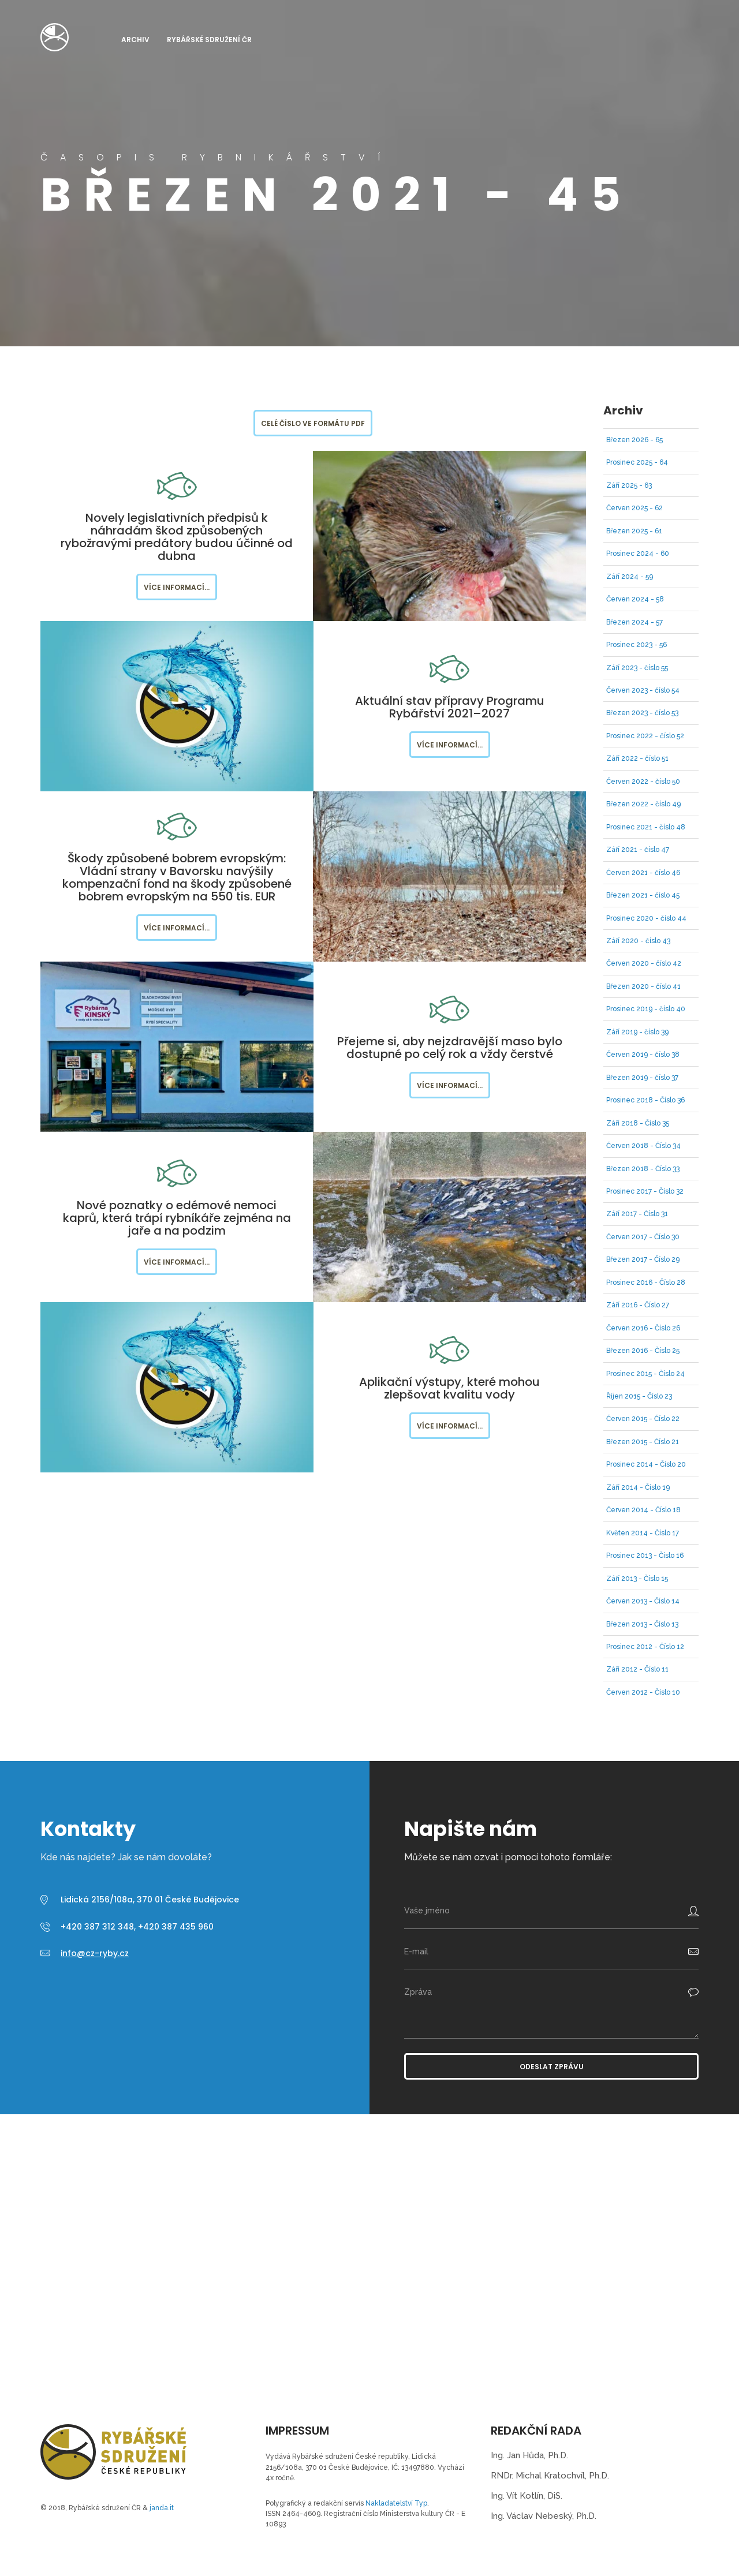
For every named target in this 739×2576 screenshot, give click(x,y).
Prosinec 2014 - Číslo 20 (646, 1464)
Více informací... (177, 587)
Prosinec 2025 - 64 (637, 462)
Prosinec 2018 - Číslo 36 (645, 1100)
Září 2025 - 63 (629, 485)
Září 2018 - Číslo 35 (637, 1123)
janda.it (162, 2508)
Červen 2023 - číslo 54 (643, 690)
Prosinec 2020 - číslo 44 (646, 918)
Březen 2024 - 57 (634, 622)
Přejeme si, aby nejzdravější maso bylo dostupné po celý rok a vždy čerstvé (449, 1047)
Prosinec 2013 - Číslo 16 (645, 1555)
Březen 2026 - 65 (634, 440)
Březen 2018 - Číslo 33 (643, 1169)
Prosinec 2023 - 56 (636, 645)
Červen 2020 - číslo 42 (643, 963)
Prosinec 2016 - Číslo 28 (645, 1282)
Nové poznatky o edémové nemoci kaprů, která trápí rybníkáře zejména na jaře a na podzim (177, 1218)
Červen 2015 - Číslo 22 (643, 1419)
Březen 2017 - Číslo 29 (643, 1259)
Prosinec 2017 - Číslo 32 (645, 1191)
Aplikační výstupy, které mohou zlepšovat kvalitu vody (449, 1388)
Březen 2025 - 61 (634, 531)
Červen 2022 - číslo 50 (643, 781)
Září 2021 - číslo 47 (637, 850)
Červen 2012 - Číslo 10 (643, 1692)
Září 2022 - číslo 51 (637, 758)
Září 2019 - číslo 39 (637, 1032)
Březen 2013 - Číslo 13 (642, 1624)
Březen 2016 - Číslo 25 (643, 1351)
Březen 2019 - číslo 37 (642, 1078)
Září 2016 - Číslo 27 (637, 1305)
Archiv (135, 39)
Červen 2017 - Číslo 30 (643, 1237)
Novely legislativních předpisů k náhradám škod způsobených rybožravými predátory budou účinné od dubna (177, 537)
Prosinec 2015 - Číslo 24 (645, 1374)
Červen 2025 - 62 (634, 508)
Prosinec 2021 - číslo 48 (645, 827)
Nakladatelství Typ (396, 2503)
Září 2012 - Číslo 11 (637, 1669)
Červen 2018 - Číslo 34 (643, 1146)
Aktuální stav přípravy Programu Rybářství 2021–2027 (449, 707)
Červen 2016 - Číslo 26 (643, 1328)
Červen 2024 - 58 (635, 599)
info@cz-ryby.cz (95, 1953)
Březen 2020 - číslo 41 (643, 986)
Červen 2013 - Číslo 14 (643, 1601)
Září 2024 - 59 (629, 577)
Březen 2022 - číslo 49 (643, 804)
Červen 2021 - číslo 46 (643, 873)
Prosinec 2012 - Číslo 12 (645, 1647)
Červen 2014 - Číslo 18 (643, 1510)
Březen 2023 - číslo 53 (642, 713)
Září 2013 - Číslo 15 (637, 1579)
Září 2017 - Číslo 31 (637, 1214)
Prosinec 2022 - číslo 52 (645, 736)
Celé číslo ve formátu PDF (313, 423)
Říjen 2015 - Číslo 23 (639, 1396)
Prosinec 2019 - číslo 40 (645, 1009)
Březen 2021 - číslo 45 (643, 895)
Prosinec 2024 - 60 (637, 553)
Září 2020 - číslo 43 (638, 941)
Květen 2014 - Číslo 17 (642, 1533)
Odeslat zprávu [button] (552, 2067)
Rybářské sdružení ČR (209, 39)
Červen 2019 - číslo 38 (643, 1054)
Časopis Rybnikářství (54, 37)
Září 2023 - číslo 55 (637, 668)
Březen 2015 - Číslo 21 (642, 1442)
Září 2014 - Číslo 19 (638, 1487)
